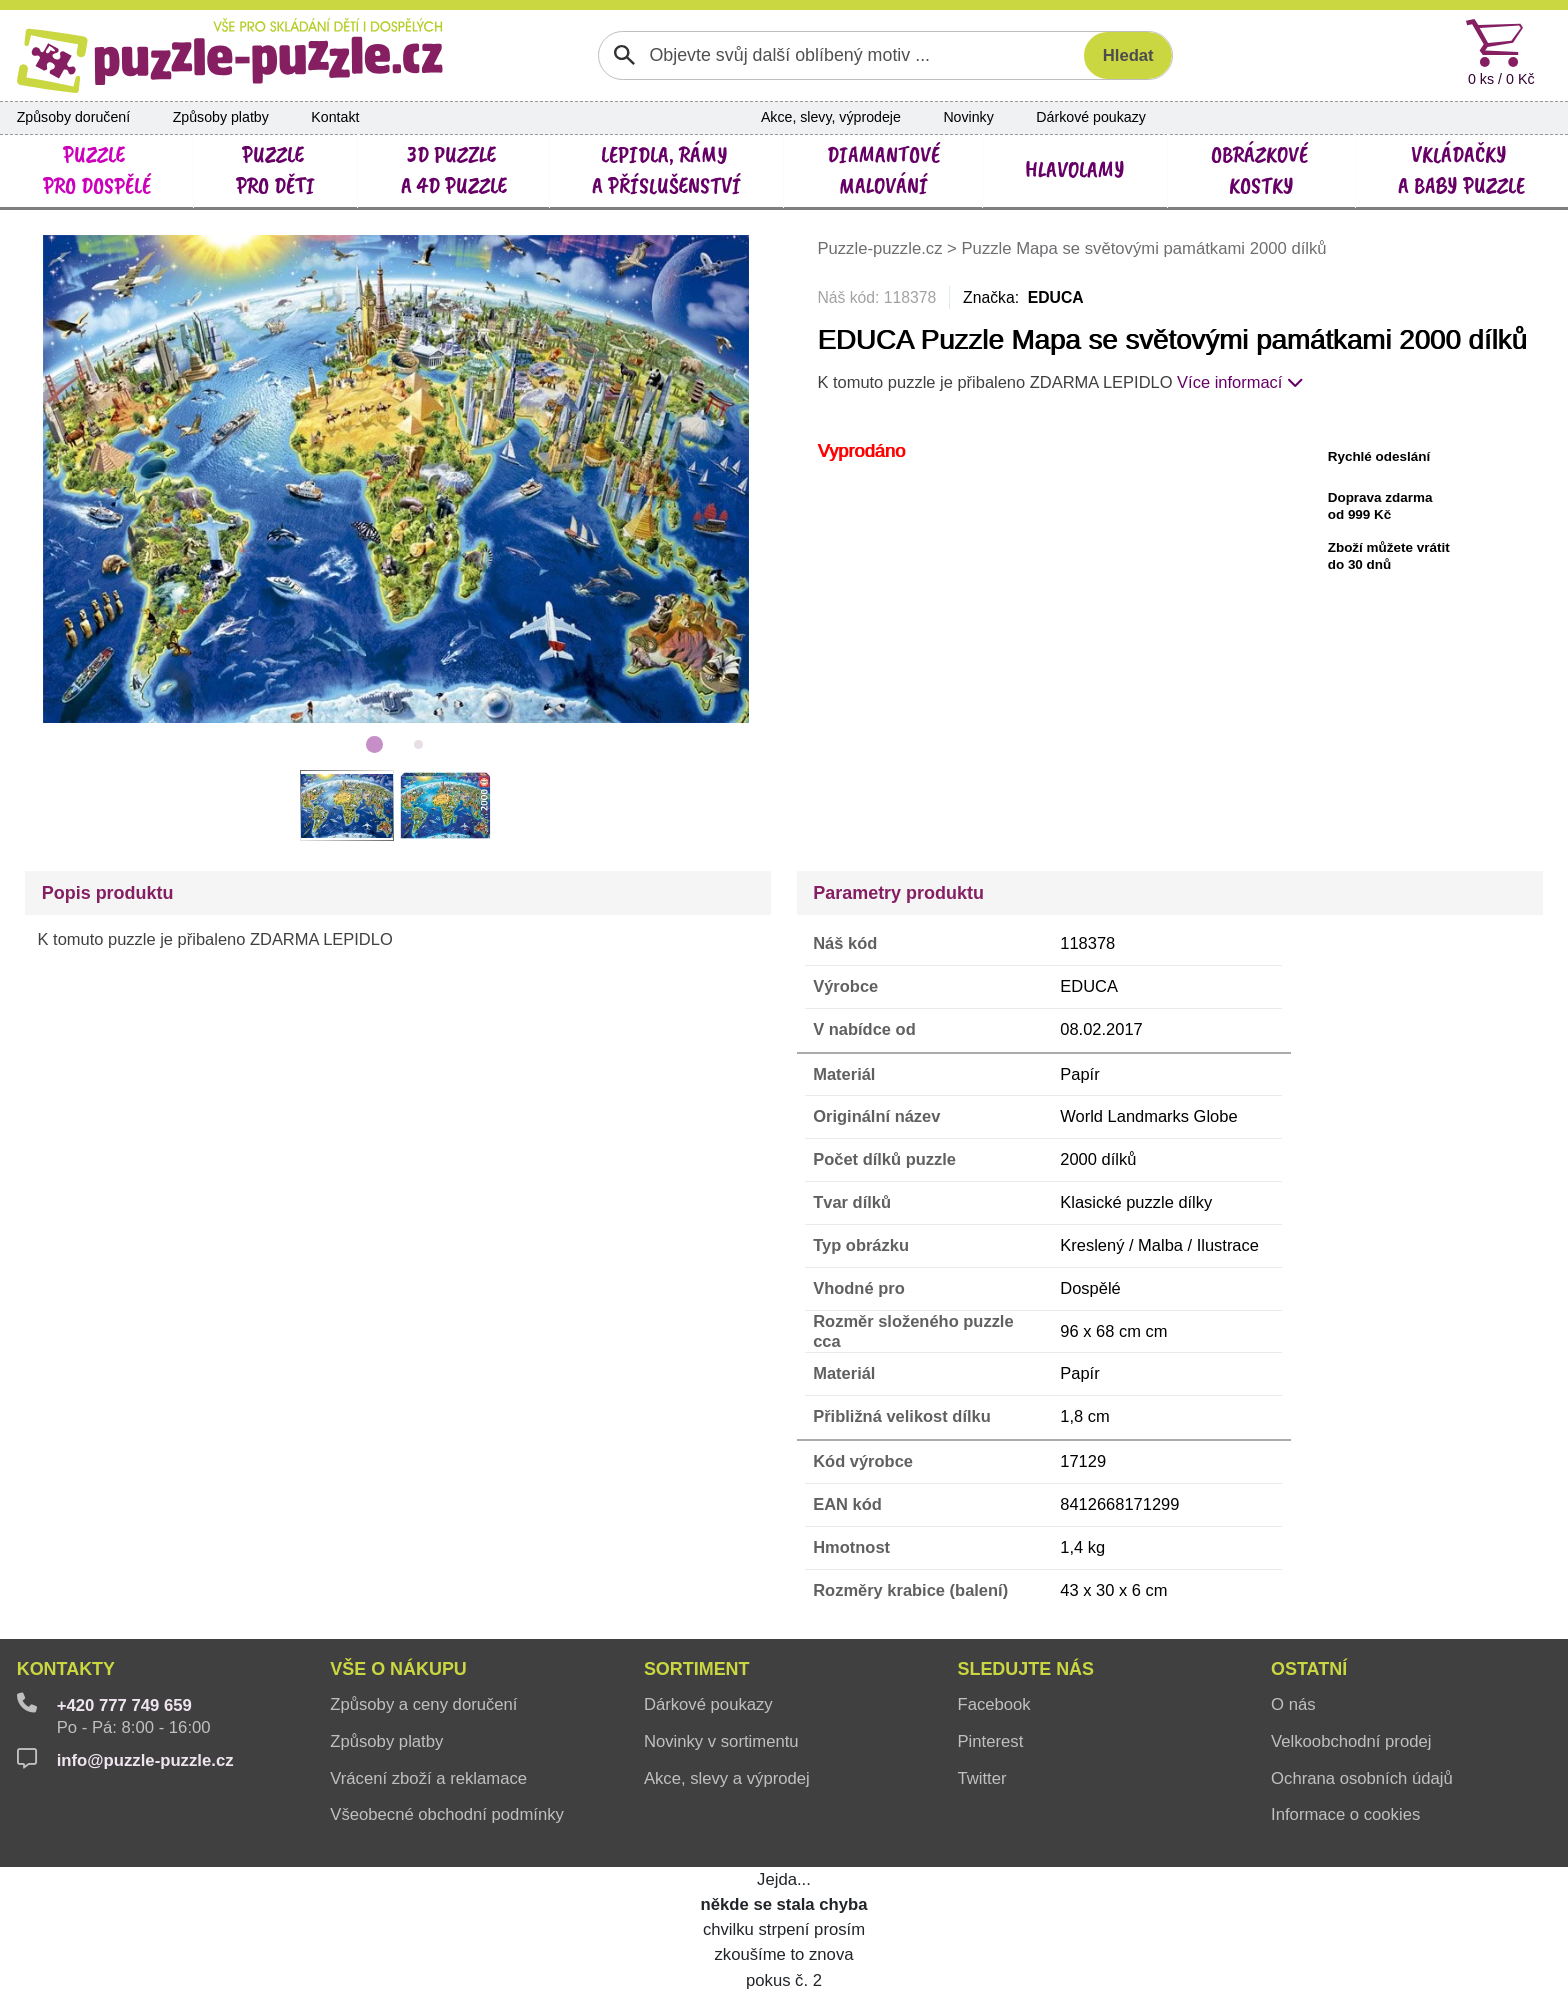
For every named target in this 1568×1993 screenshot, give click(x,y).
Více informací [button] (1240, 382)
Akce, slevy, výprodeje (831, 117)
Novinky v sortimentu (721, 1741)
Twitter (981, 1778)
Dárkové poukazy (1091, 117)
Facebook (993, 1704)
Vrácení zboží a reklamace (428, 1778)
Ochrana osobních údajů (1362, 1778)
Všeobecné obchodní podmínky (447, 1814)
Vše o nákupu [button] (398, 1669)
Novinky (968, 117)
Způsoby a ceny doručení (423, 1704)
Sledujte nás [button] (1025, 1669)
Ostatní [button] (1309, 1669)
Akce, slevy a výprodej (727, 1778)
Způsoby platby (221, 117)
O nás (1293, 1704)
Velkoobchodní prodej (1351, 1741)
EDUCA (1056, 297)
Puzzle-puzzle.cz (882, 248)
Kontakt (335, 117)
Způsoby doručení (73, 117)
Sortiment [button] (697, 1669)
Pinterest (990, 1741)
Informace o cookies (1345, 1814)
